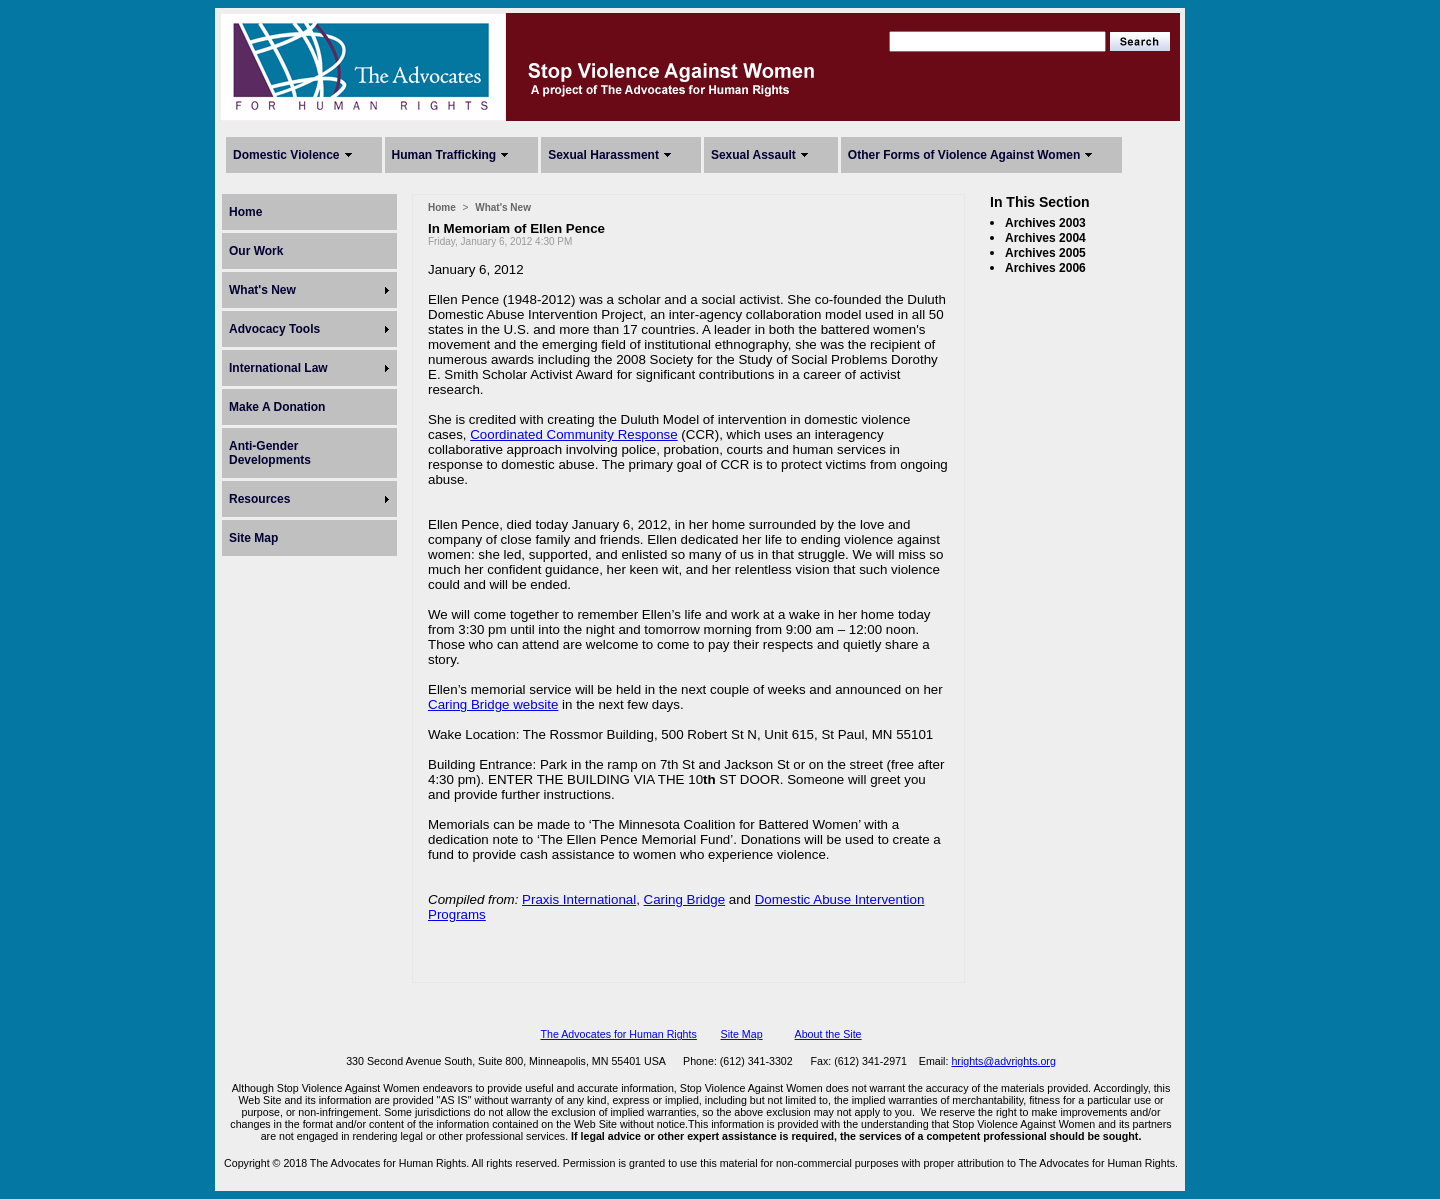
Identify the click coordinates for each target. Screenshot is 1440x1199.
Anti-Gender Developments (270, 453)
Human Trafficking (444, 155)
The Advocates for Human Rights (618, 1034)
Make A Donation (277, 407)
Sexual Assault (753, 155)
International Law (278, 368)
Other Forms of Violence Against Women (964, 155)
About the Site (828, 1034)
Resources (259, 499)
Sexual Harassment (603, 155)
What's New (262, 290)
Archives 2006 (1045, 268)
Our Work (256, 251)
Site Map (253, 538)
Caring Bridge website (493, 704)
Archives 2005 (1045, 253)
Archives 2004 (1045, 238)
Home (245, 212)
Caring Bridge (685, 899)
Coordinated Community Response (573, 434)
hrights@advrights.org (1003, 1061)
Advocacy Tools (274, 329)
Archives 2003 (1045, 223)
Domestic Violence (286, 155)
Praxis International (579, 899)
